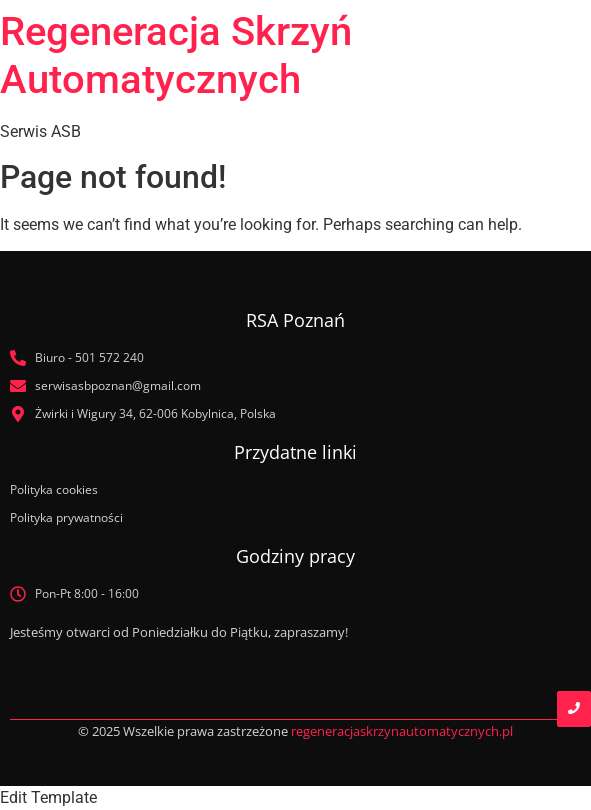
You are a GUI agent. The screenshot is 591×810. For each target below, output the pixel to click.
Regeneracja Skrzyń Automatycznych (176, 55)
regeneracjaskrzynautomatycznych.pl (402, 731)
